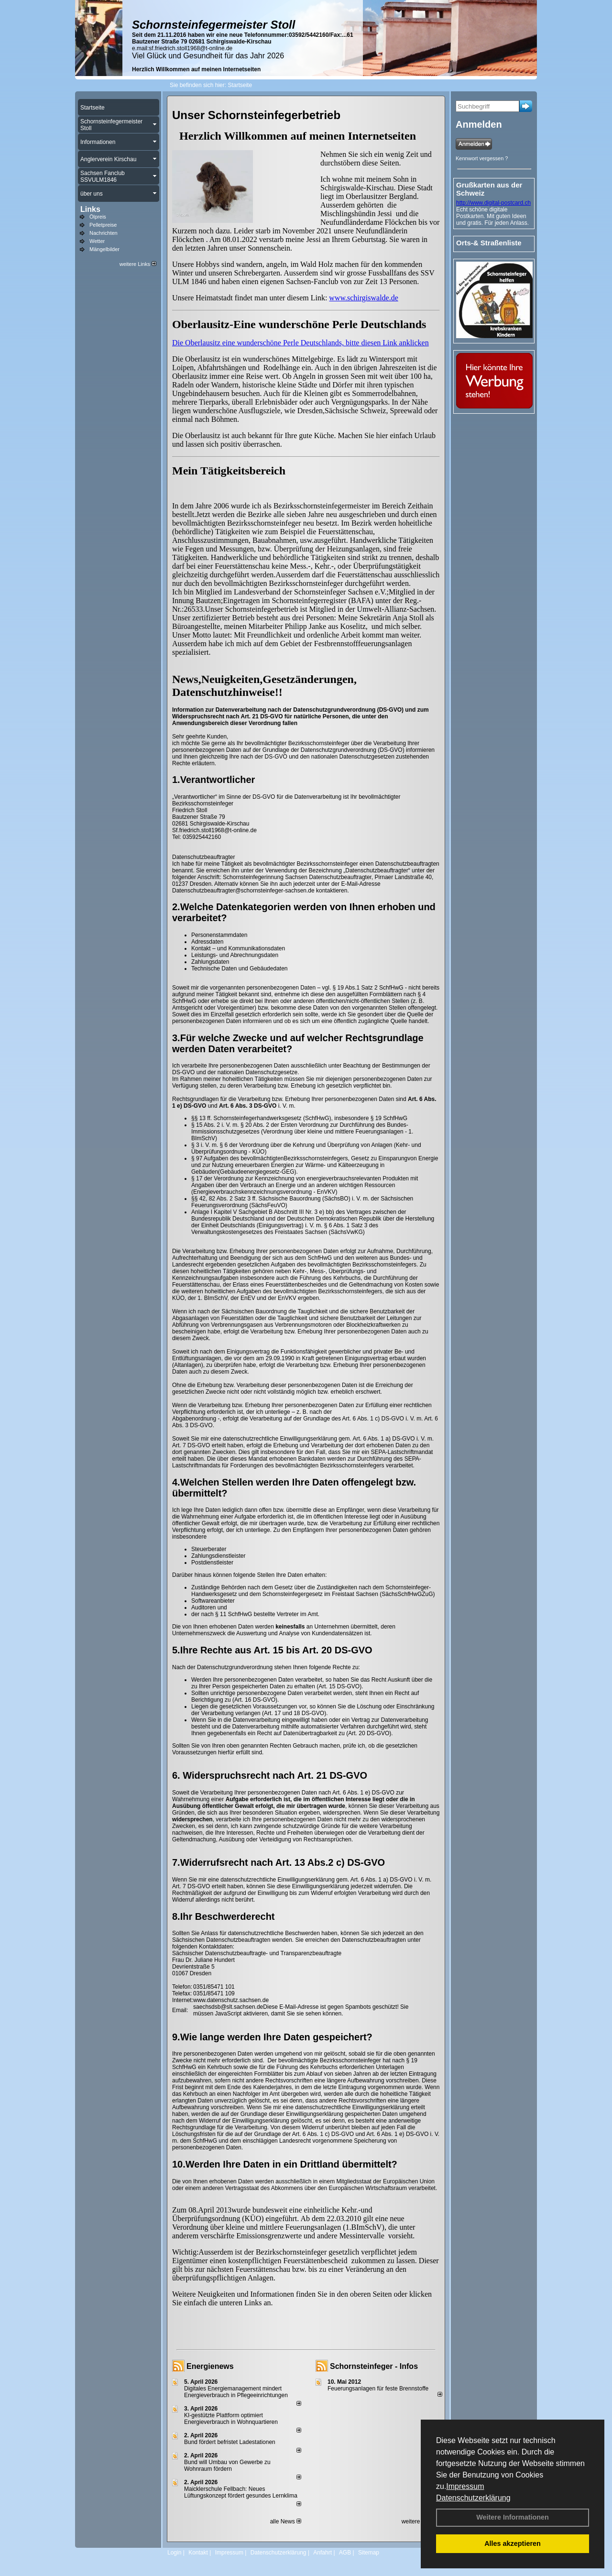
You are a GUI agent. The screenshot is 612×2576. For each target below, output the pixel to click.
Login (174, 2552)
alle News (285, 2521)
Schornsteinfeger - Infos (374, 2366)
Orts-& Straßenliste (489, 243)
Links (90, 209)
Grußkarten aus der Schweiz (489, 189)
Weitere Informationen (512, 2517)
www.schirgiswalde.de (363, 298)
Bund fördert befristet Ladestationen (229, 2442)
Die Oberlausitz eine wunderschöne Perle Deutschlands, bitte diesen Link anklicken (300, 343)
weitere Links (138, 264)
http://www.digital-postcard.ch (493, 202)
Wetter (97, 241)
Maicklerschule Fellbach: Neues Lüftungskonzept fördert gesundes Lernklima (240, 2492)
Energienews (210, 2366)
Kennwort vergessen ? (482, 158)
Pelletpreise (103, 225)
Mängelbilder (104, 249)
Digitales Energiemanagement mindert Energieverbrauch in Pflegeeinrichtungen (236, 2392)
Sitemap (368, 2552)
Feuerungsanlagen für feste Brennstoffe (378, 2388)
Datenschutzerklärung (473, 2498)
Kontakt (198, 2552)
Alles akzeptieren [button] (512, 2543)
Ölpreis (97, 217)
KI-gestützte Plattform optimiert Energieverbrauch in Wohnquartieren (231, 2418)
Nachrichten (103, 233)
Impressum (465, 2486)
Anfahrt (322, 2552)
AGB (345, 2552)
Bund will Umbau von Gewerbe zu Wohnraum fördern (227, 2465)
